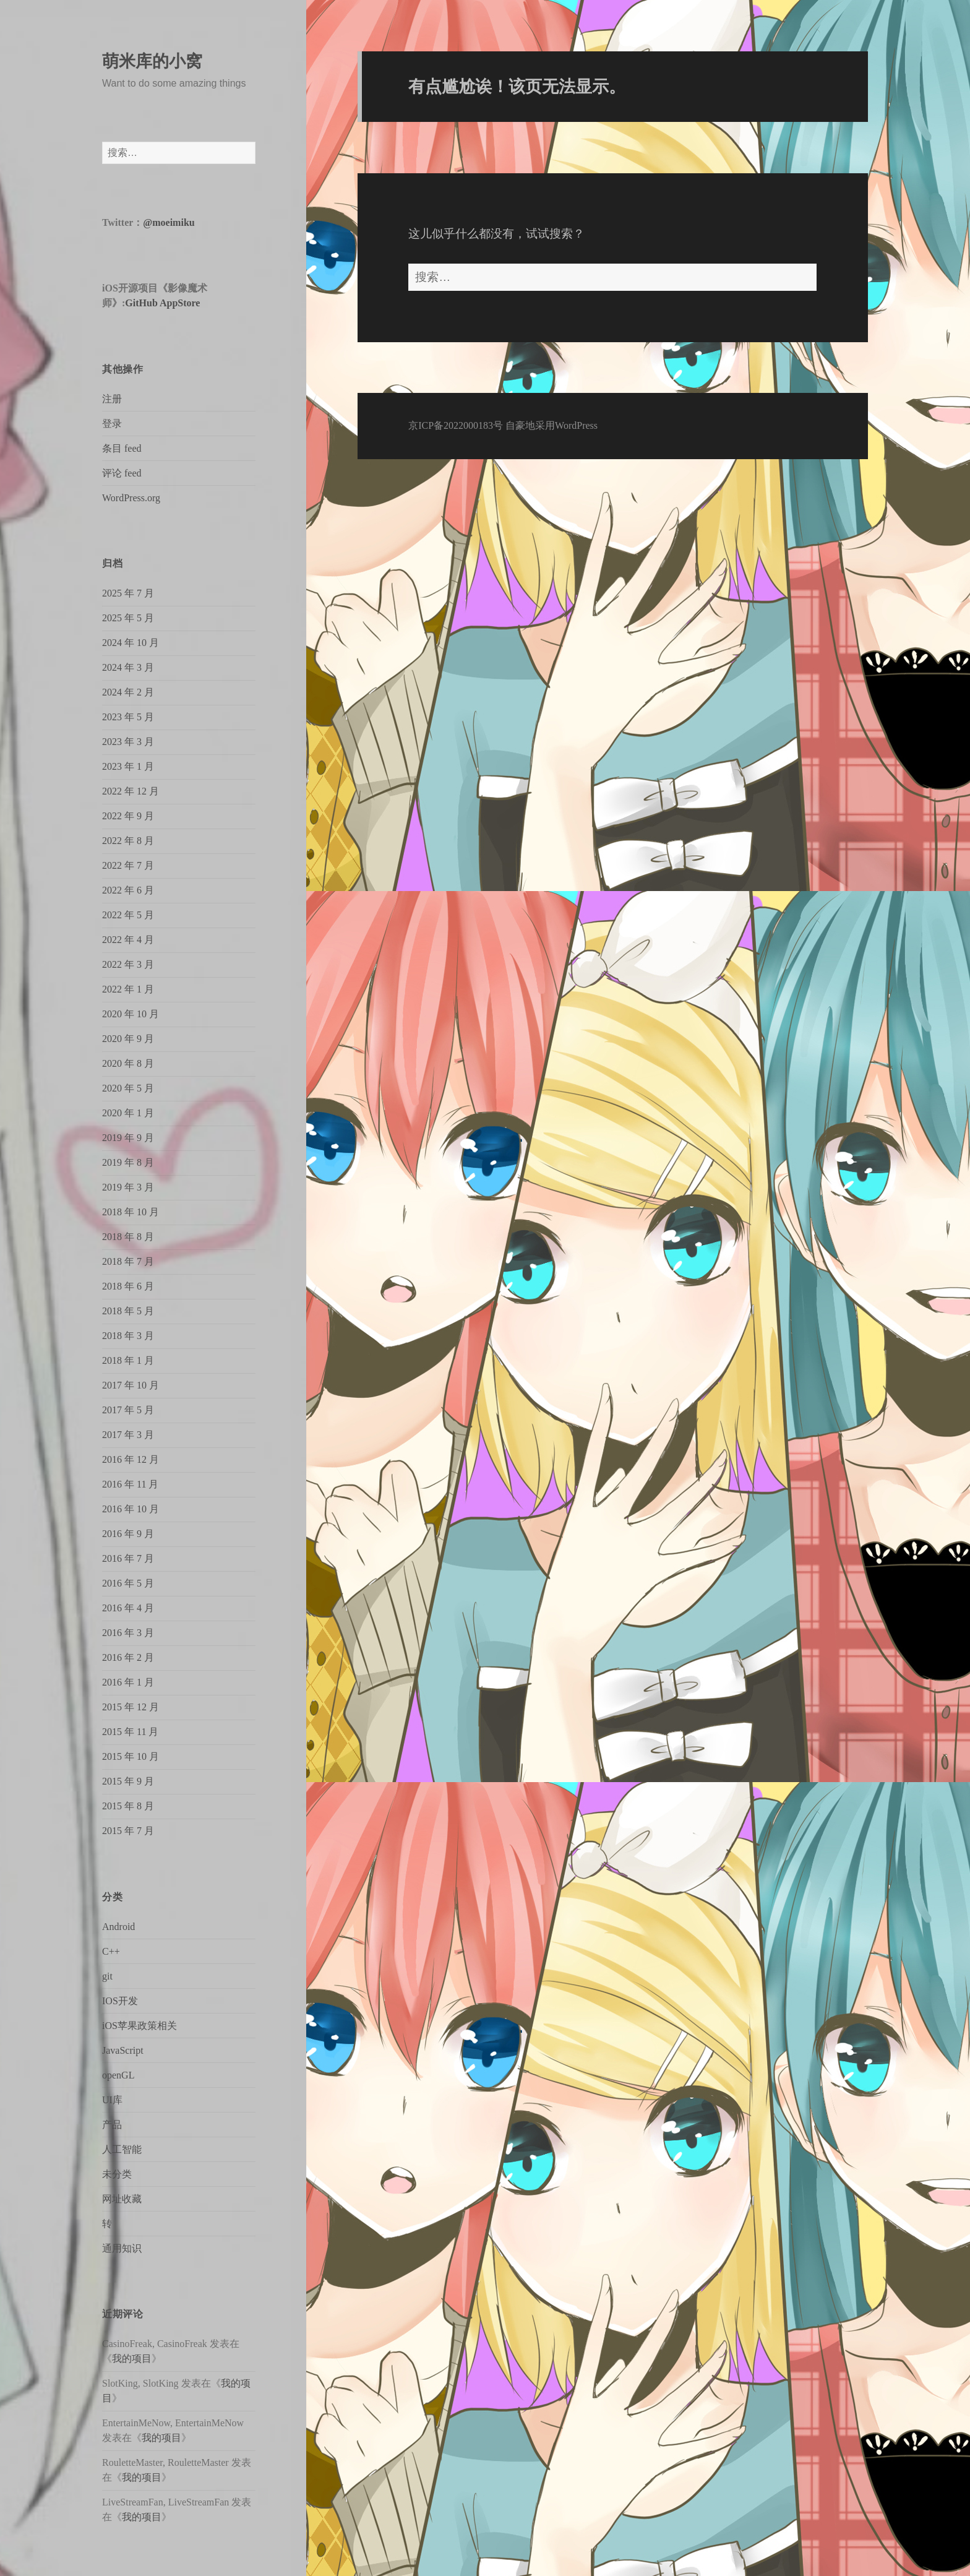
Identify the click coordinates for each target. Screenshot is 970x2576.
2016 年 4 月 (128, 1608)
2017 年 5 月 (128, 1410)
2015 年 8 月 (128, 1806)
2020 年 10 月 (130, 1014)
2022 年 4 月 (128, 939)
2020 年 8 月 (128, 1063)
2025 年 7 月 (128, 593)
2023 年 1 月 (128, 766)
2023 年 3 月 (128, 741)
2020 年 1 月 (128, 1113)
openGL (118, 2075)
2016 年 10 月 (130, 1509)
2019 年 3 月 (128, 1187)
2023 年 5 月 (128, 717)
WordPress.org (131, 498)
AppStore (180, 303)
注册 (112, 399)
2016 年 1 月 (128, 1682)
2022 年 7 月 (128, 865)
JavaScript (123, 2050)
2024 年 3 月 (128, 667)
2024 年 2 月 (128, 692)
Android (118, 1926)
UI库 (112, 2100)
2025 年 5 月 (128, 618)
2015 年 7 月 (128, 1830)
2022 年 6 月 (128, 890)
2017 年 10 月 (130, 1385)
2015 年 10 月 (130, 1756)
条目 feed (122, 448)
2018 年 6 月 (128, 1286)
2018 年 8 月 (128, 1236)
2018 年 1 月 (128, 1360)
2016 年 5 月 (128, 1583)
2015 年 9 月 (128, 1781)
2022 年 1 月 (128, 989)
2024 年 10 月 (130, 642)
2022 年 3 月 (128, 964)
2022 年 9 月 (128, 816)
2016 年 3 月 (128, 1632)
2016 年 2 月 (128, 1657)
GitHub (141, 303)
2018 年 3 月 (128, 1335)
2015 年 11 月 (130, 1731)
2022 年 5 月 (128, 915)
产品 (112, 2124)
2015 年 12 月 (130, 1707)
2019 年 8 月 (128, 1162)
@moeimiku (168, 222)
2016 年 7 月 (128, 1558)
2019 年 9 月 (128, 1137)
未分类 (117, 2174)
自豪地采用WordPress (551, 425)
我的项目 (132, 2358)
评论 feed (122, 473)
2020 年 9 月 (128, 1038)
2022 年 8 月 (128, 840)
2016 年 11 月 (130, 1484)
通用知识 (122, 2248)
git (107, 1976)
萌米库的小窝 (152, 61)
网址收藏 (122, 2199)
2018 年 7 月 (128, 1261)
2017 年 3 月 (128, 1434)
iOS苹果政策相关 (139, 2025)
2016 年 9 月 (128, 1533)
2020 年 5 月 (128, 1088)
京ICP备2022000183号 (455, 425)
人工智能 (122, 2149)
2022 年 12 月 (130, 791)
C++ (111, 1951)
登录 (112, 423)
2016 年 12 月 (130, 1459)
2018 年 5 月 (128, 1311)
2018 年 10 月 (130, 1212)
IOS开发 (120, 2001)
